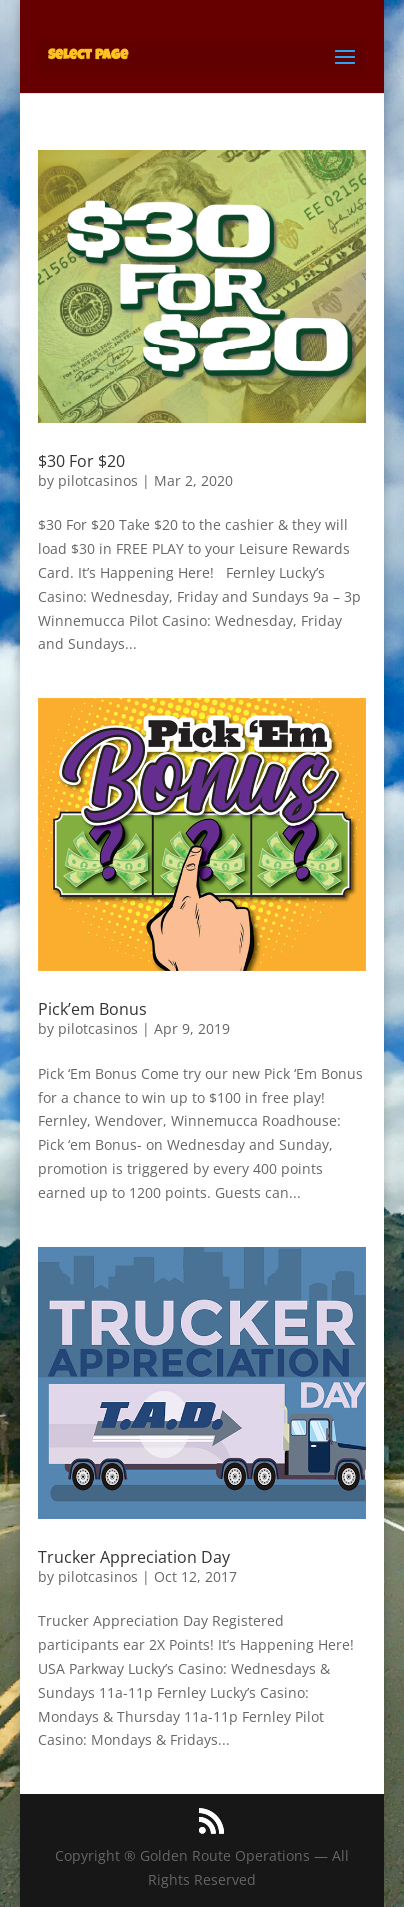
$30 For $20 (81, 461)
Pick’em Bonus (92, 1009)
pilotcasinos (98, 480)
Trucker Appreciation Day (134, 1557)
